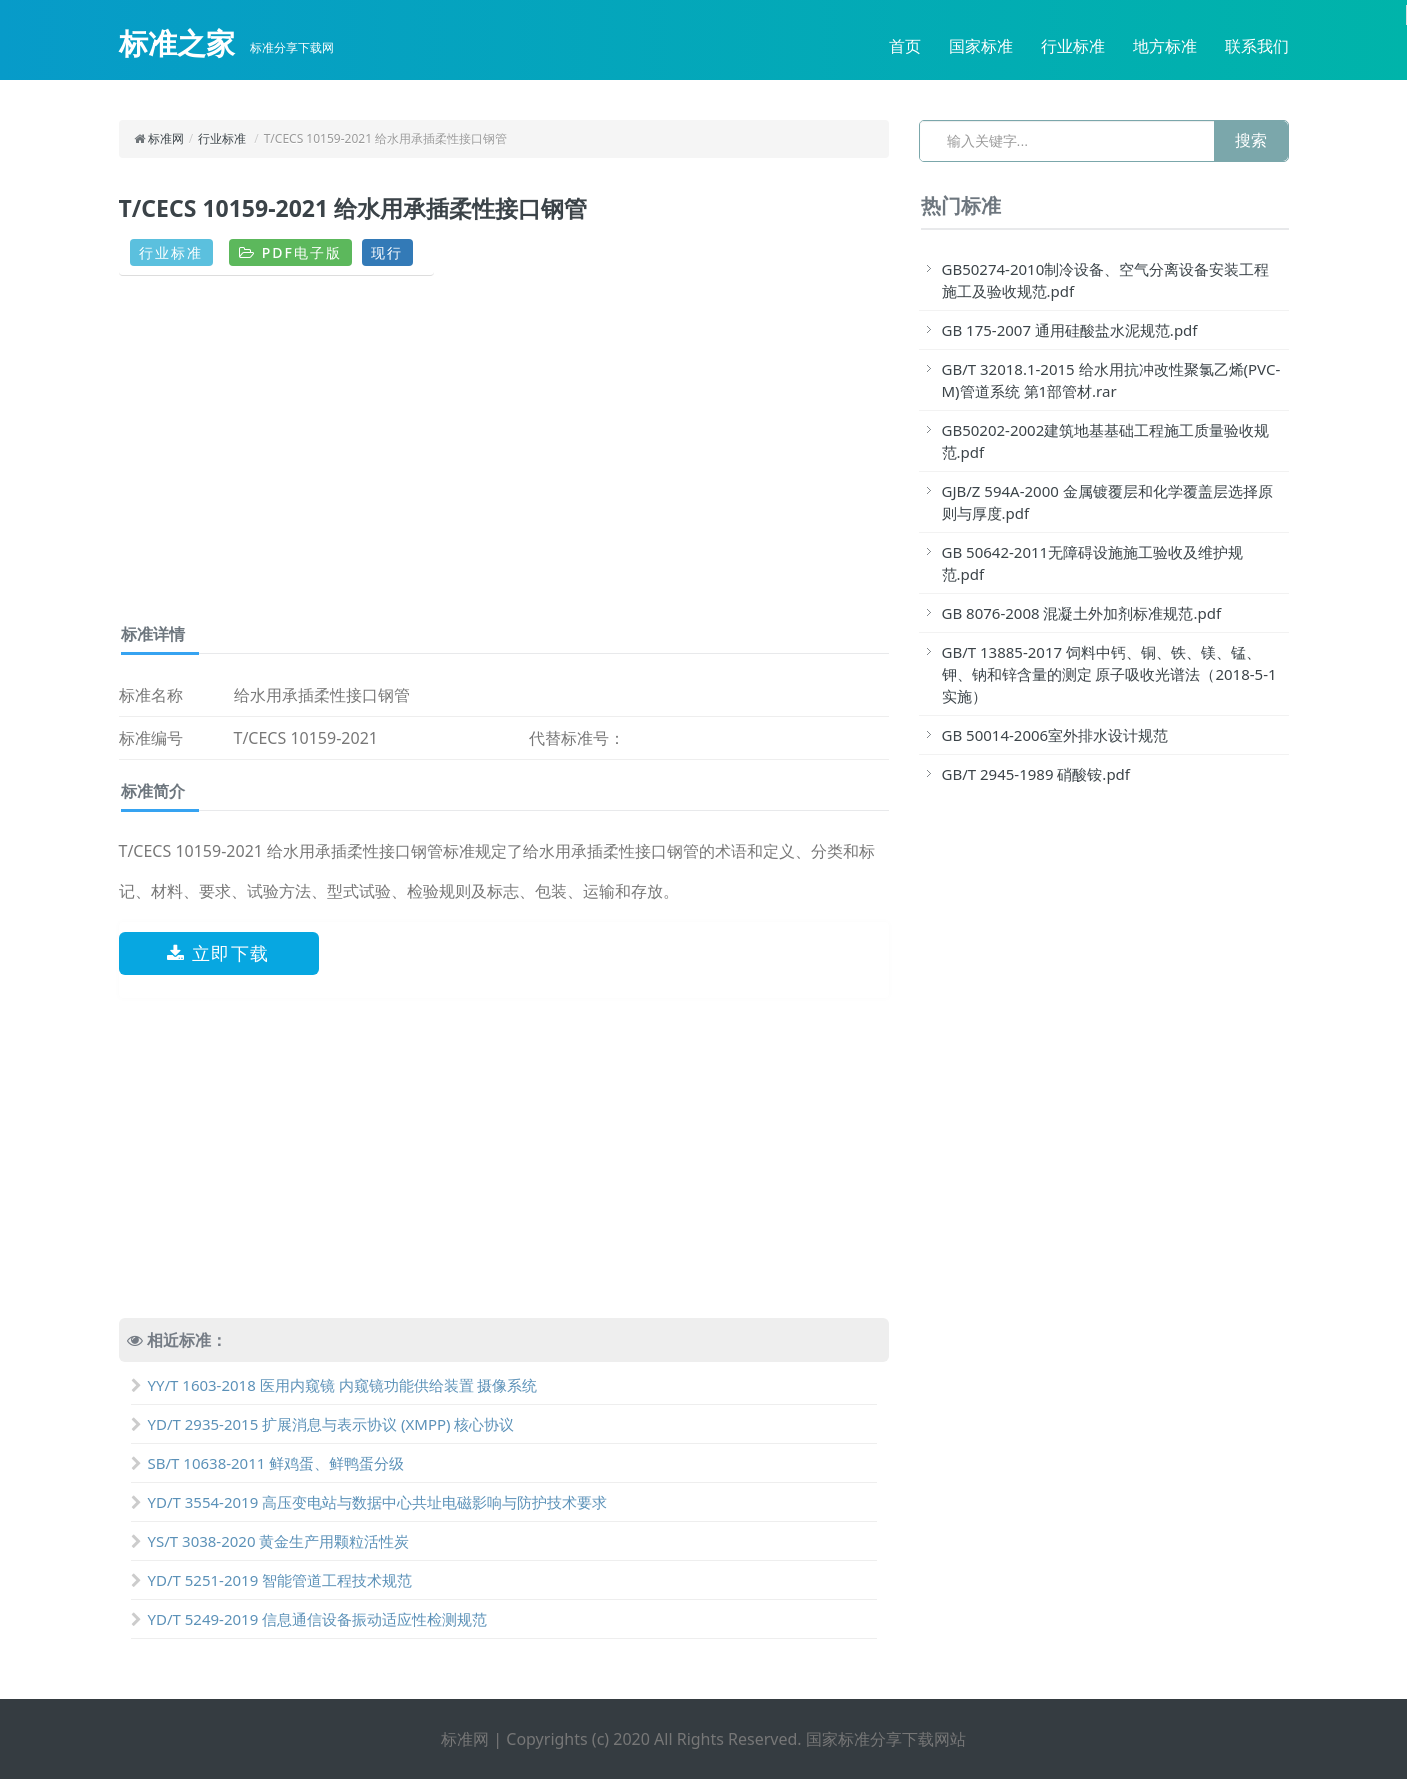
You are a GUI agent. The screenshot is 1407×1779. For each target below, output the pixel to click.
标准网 (166, 138)
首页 (905, 46)
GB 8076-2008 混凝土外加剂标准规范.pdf (1082, 613)
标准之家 (177, 43)
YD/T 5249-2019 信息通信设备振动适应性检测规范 (309, 1619)
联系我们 (1257, 46)
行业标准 (1073, 46)
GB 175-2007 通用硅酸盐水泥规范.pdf (1070, 330)
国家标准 (981, 46)
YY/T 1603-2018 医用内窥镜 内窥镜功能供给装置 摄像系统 (334, 1385)
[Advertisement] (504, 457)
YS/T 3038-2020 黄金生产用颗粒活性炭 (270, 1541)
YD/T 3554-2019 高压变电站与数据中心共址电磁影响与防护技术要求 (369, 1502)
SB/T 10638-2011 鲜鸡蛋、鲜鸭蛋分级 (268, 1463)
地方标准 (1165, 46)
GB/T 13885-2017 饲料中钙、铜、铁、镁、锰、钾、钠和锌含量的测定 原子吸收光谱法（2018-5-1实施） (1109, 674)
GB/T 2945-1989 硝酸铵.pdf (1036, 774)
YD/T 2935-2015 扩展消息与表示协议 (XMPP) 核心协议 (323, 1424)
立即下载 (218, 953)
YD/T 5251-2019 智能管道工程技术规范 (272, 1580)
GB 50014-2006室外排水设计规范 (1055, 735)
